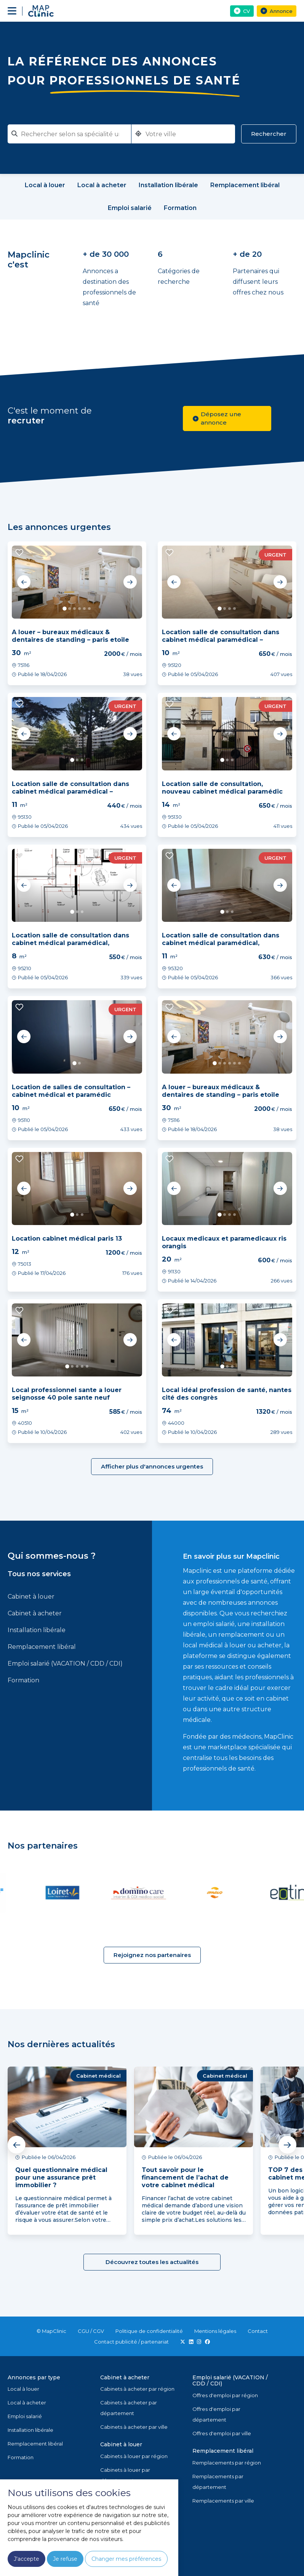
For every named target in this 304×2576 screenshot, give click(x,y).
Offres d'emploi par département (216, 2414)
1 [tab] (64, 608)
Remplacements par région (226, 2463)
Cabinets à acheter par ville (134, 2427)
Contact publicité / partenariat (131, 2342)
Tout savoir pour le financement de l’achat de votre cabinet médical (185, 2177)
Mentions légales (215, 2331)
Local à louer (23, 2389)
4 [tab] (79, 608)
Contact (258, 2331)
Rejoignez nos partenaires (152, 1955)
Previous (24, 582)
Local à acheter (27, 2402)
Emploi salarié (25, 2416)
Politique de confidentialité (149, 2331)
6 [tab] (89, 608)
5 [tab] (84, 608)
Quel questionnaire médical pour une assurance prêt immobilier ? (61, 2177)
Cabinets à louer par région (134, 2456)
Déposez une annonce (217, 418)
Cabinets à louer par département (125, 2475)
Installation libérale (37, 1630)
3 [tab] (74, 608)
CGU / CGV (91, 2331)
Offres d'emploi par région (225, 2395)
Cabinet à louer (31, 1596)
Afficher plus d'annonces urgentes (152, 1466)
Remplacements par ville (223, 2501)
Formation (23, 1680)
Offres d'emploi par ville (221, 2433)
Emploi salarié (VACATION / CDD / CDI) (65, 1663)
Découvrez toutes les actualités (152, 2262)
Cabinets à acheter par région (137, 2389)
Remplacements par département (217, 2481)
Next (130, 582)
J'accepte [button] (26, 2558)
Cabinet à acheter (35, 1613)
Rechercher (268, 133)
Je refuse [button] (65, 2558)
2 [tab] (69, 608)
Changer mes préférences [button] (126, 2558)
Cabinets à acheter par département (128, 2407)
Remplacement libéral (42, 1646)
